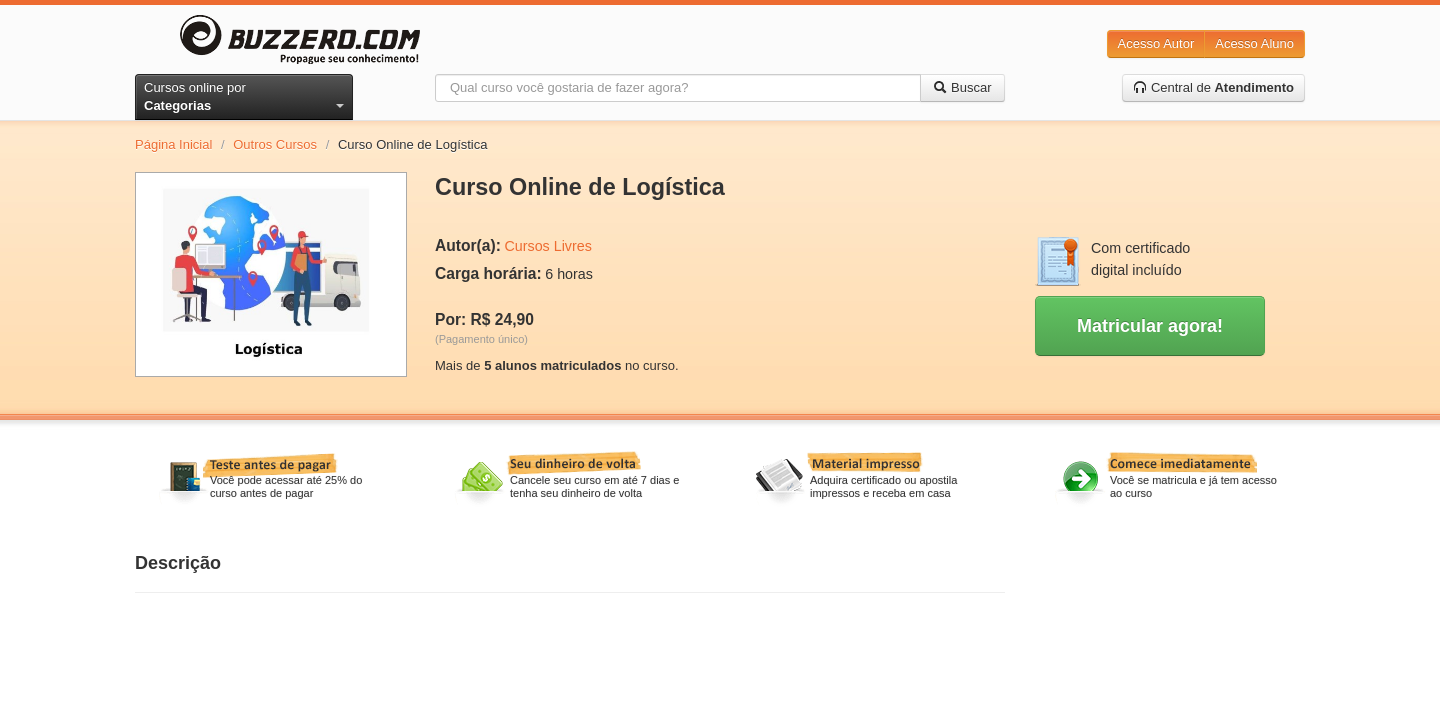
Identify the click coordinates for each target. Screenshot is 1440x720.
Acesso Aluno (1254, 43)
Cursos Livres (547, 246)
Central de (1213, 87)
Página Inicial (173, 144)
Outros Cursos (275, 144)
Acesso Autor (1156, 43)
